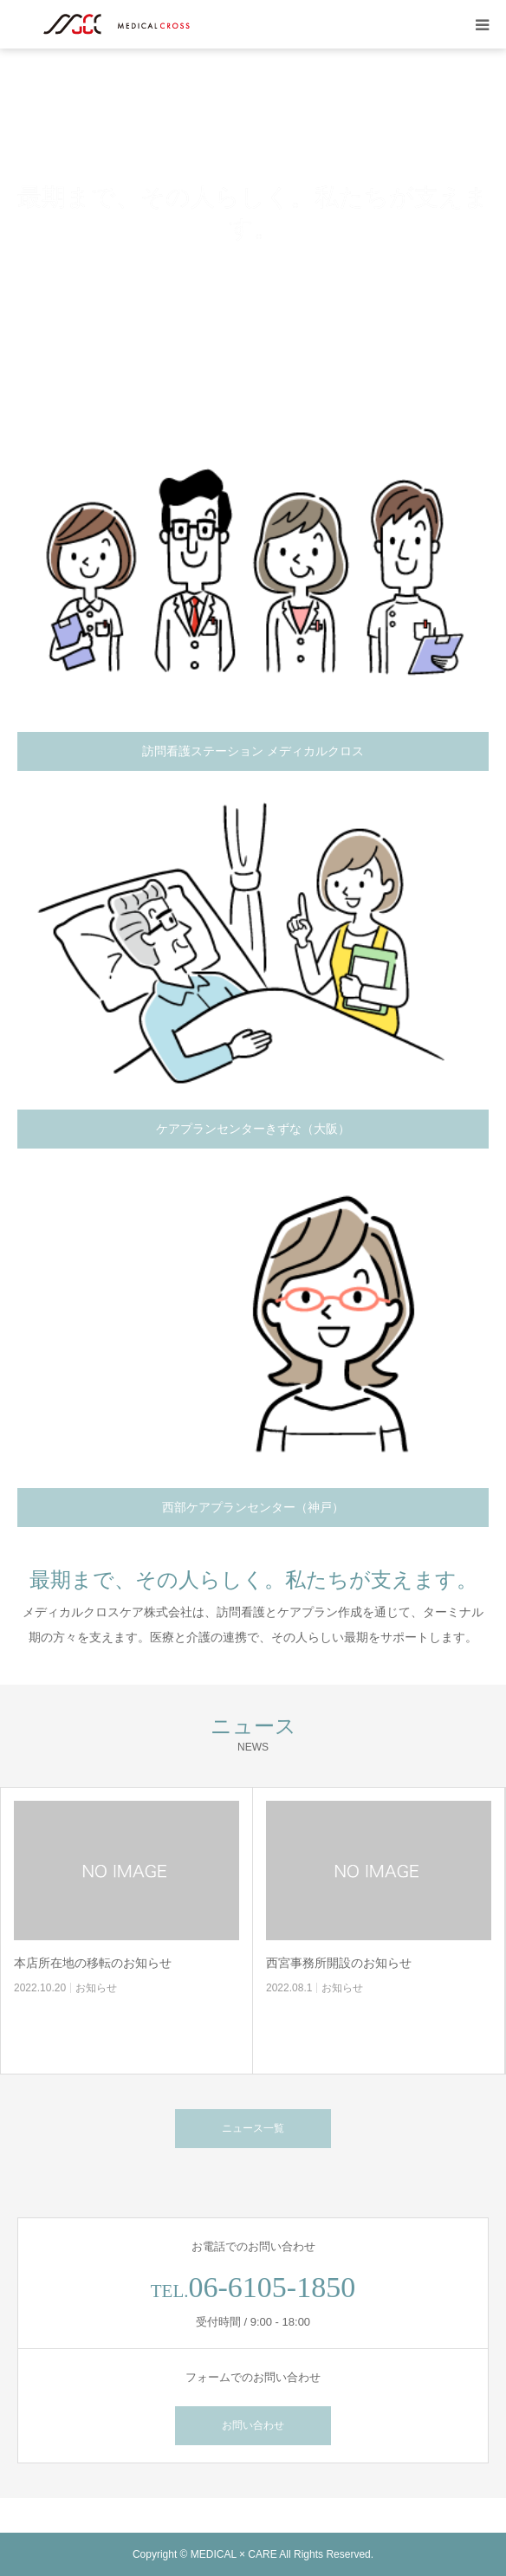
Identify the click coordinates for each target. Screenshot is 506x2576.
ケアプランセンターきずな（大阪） (253, 1129)
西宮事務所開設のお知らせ (339, 1963)
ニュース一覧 (253, 2128)
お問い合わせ (253, 2425)
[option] (253, 213)
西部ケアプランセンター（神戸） (253, 1507)
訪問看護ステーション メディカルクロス (253, 751)
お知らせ (96, 1988)
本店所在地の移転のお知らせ (93, 1963)
